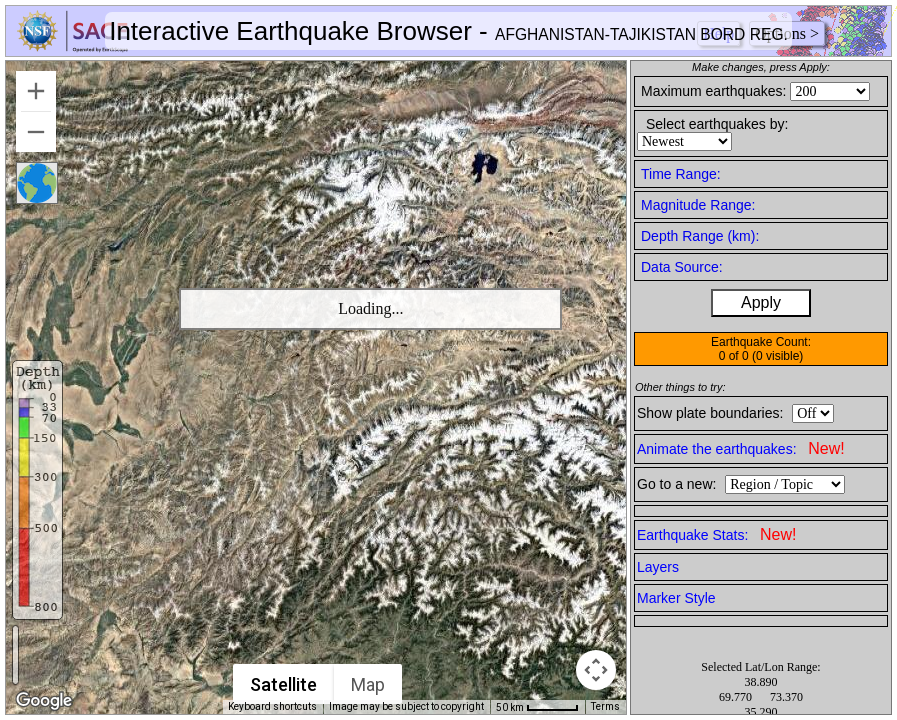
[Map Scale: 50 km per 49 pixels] (537, 707)
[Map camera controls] (596, 670)
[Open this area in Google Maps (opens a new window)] (44, 701)
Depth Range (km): (700, 236)
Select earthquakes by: (717, 124)
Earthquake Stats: (716, 534)
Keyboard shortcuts (272, 706)
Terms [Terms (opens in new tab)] (605, 706)
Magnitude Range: (698, 205)
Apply (761, 302)
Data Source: (682, 267)
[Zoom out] (36, 132)
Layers (658, 567)
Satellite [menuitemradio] (283, 684)
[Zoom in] (36, 91)
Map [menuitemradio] (368, 684)
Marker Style (676, 598)
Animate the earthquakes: (741, 448)
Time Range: (681, 174)
